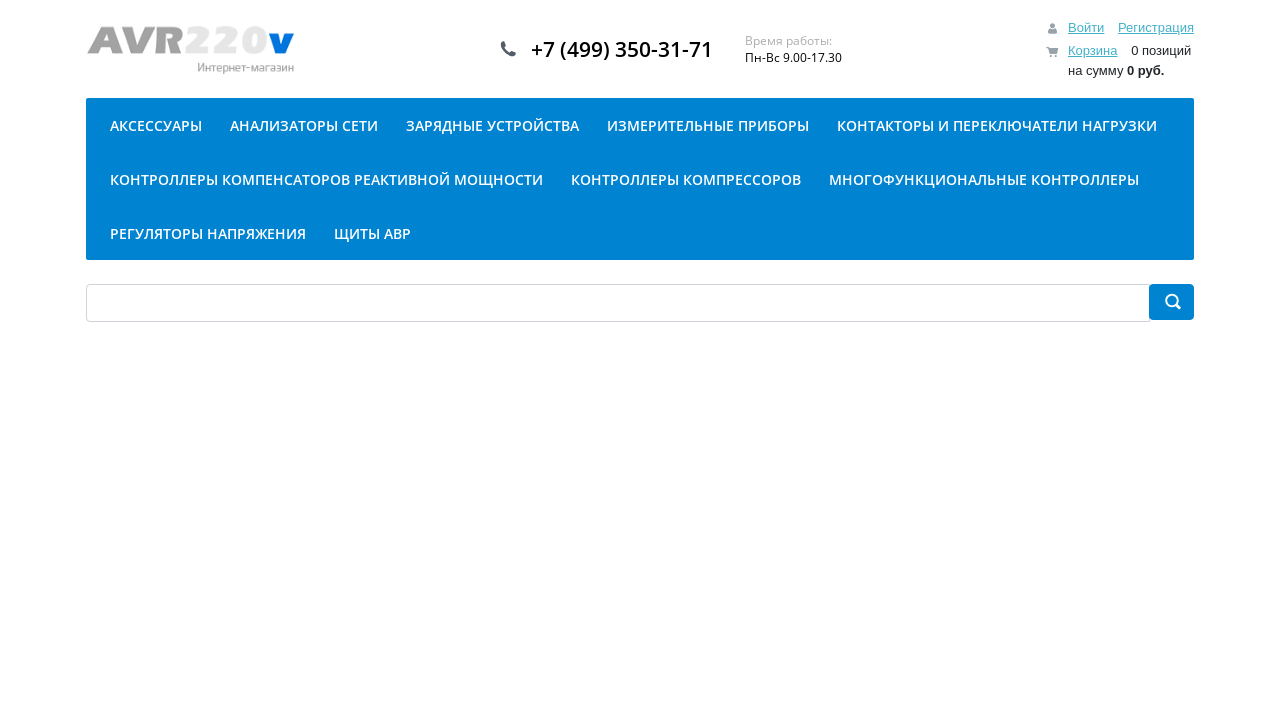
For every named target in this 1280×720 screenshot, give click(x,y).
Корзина (1093, 50)
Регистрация (1156, 27)
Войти (1086, 27)
